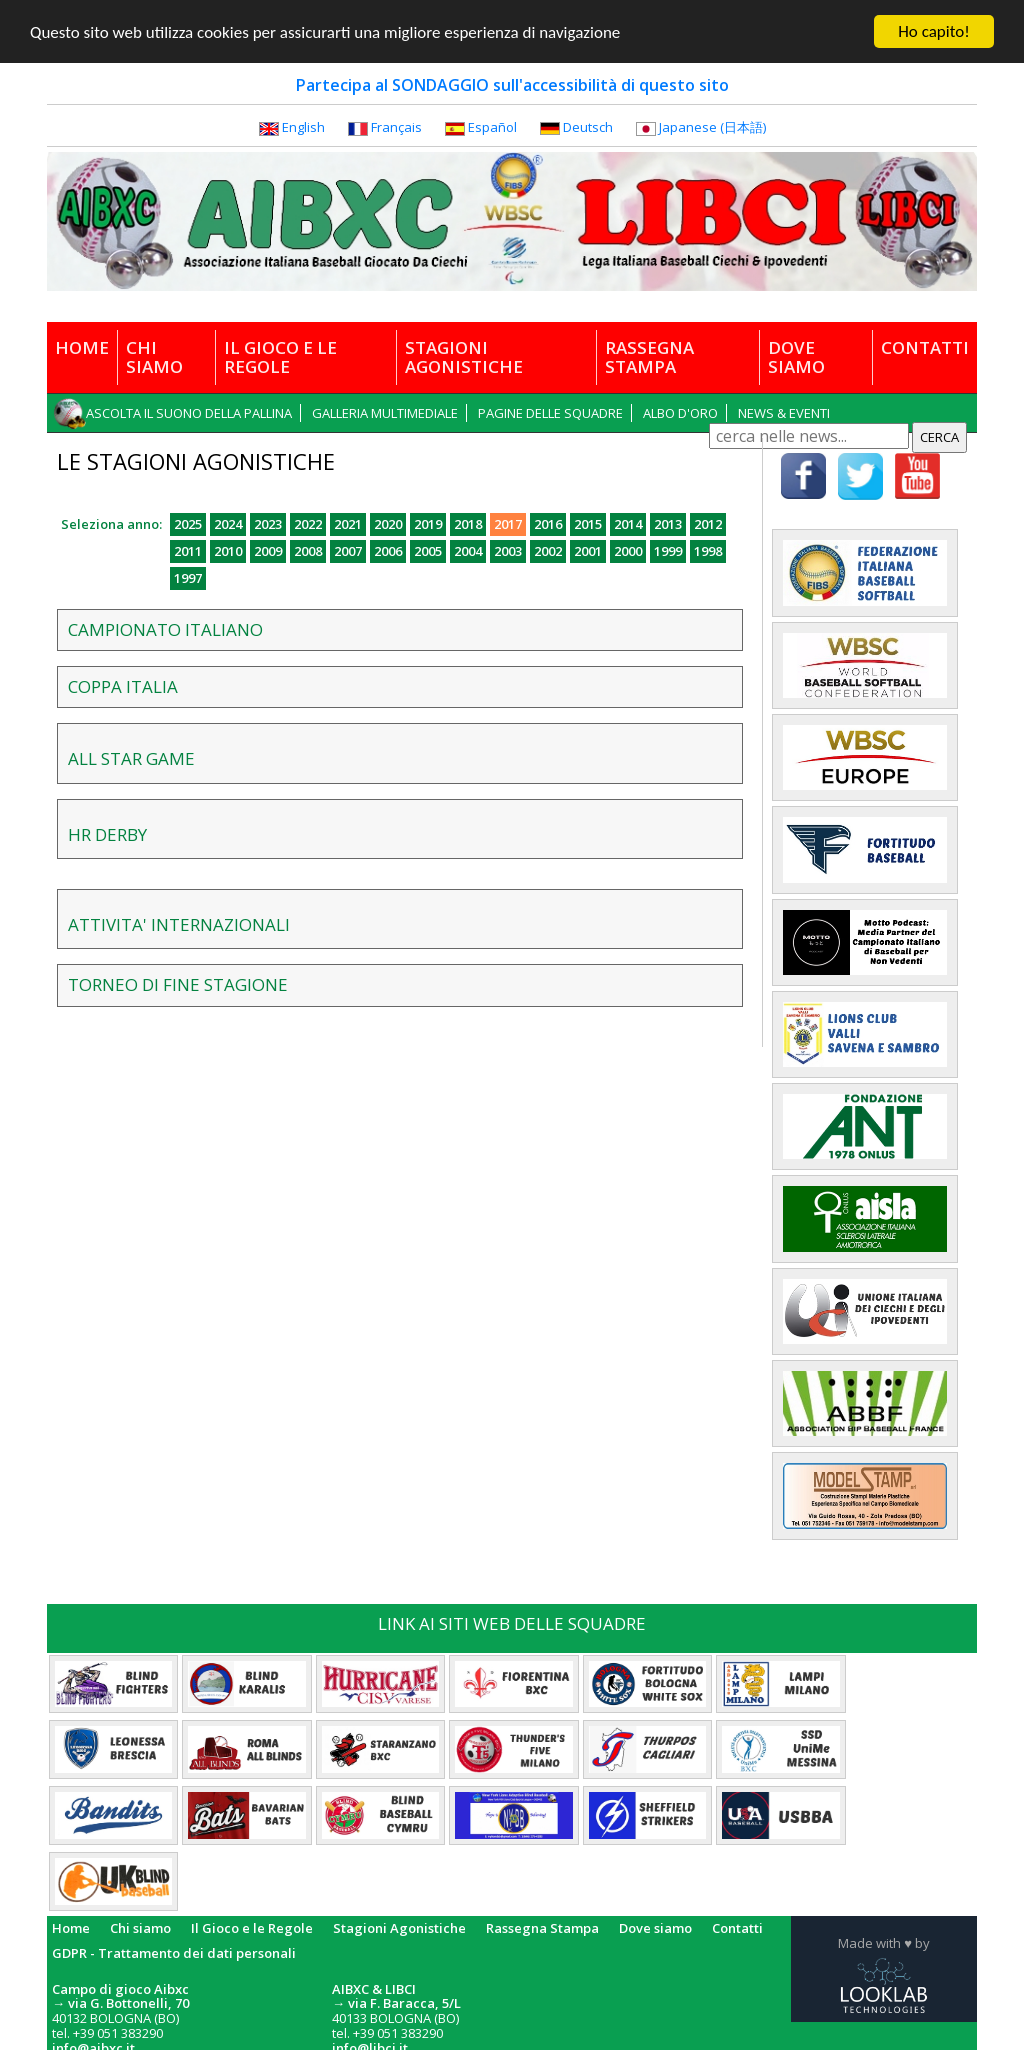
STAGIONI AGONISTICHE (464, 356)
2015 (588, 524)
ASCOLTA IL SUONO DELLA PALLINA (189, 413)
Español (492, 127)
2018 (468, 524)
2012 (708, 524)
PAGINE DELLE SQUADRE (550, 413)
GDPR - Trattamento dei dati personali (174, 1953)
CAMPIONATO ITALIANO (165, 629)
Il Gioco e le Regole (252, 1928)
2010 (228, 551)
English (303, 127)
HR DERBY (107, 834)
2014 (628, 524)
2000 (628, 551)
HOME (82, 346)
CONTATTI (925, 346)
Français (396, 127)
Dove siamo (655, 1928)
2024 (228, 524)
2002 (548, 551)
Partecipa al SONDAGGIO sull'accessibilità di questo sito (512, 85)
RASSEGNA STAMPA (649, 356)
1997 (188, 578)
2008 (308, 551)
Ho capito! (933, 31)
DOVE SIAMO (796, 356)
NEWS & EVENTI (784, 413)
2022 (308, 524)
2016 (548, 524)
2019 (428, 524)
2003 (508, 551)
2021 (348, 524)
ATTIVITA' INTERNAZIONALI (179, 924)
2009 (268, 551)
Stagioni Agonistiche (399, 1928)
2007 (348, 551)
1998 (708, 551)
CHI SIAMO (154, 356)
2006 (388, 551)
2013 (668, 524)
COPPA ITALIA (123, 686)
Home (71, 1928)
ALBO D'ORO (680, 413)
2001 (588, 551)
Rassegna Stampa (542, 1928)
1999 (668, 551)
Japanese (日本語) (712, 127)
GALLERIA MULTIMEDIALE (385, 413)
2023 (268, 524)
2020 (388, 524)
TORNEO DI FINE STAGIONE (178, 984)
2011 (188, 551)
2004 (468, 551)
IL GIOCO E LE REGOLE (280, 356)
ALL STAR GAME (131, 758)
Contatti (737, 1928)
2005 (428, 551)
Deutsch (588, 127)
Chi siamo (140, 1928)
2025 (188, 524)
